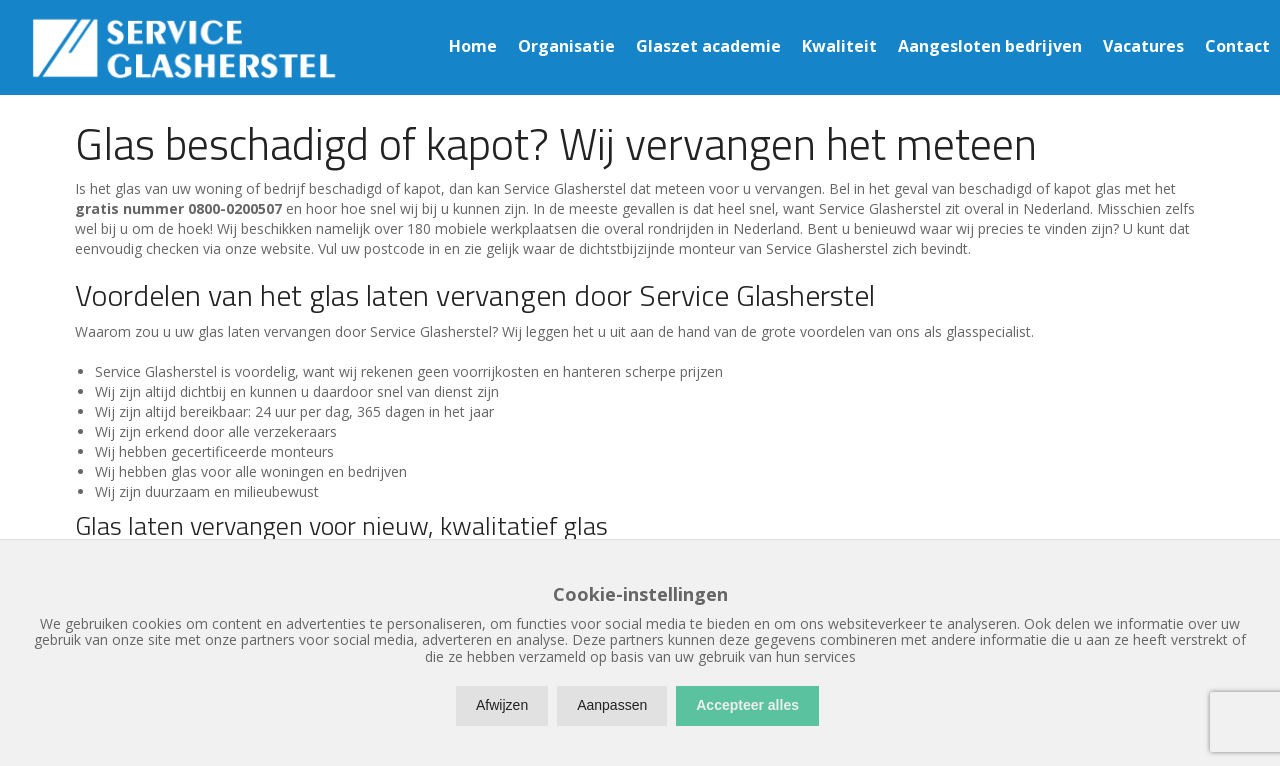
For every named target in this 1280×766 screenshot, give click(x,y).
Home (473, 46)
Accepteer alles (747, 705)
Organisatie (566, 46)
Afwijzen (502, 705)
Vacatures (1143, 46)
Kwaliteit (839, 46)
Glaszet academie (708, 46)
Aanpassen (612, 705)
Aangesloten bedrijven (990, 46)
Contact (1237, 46)
